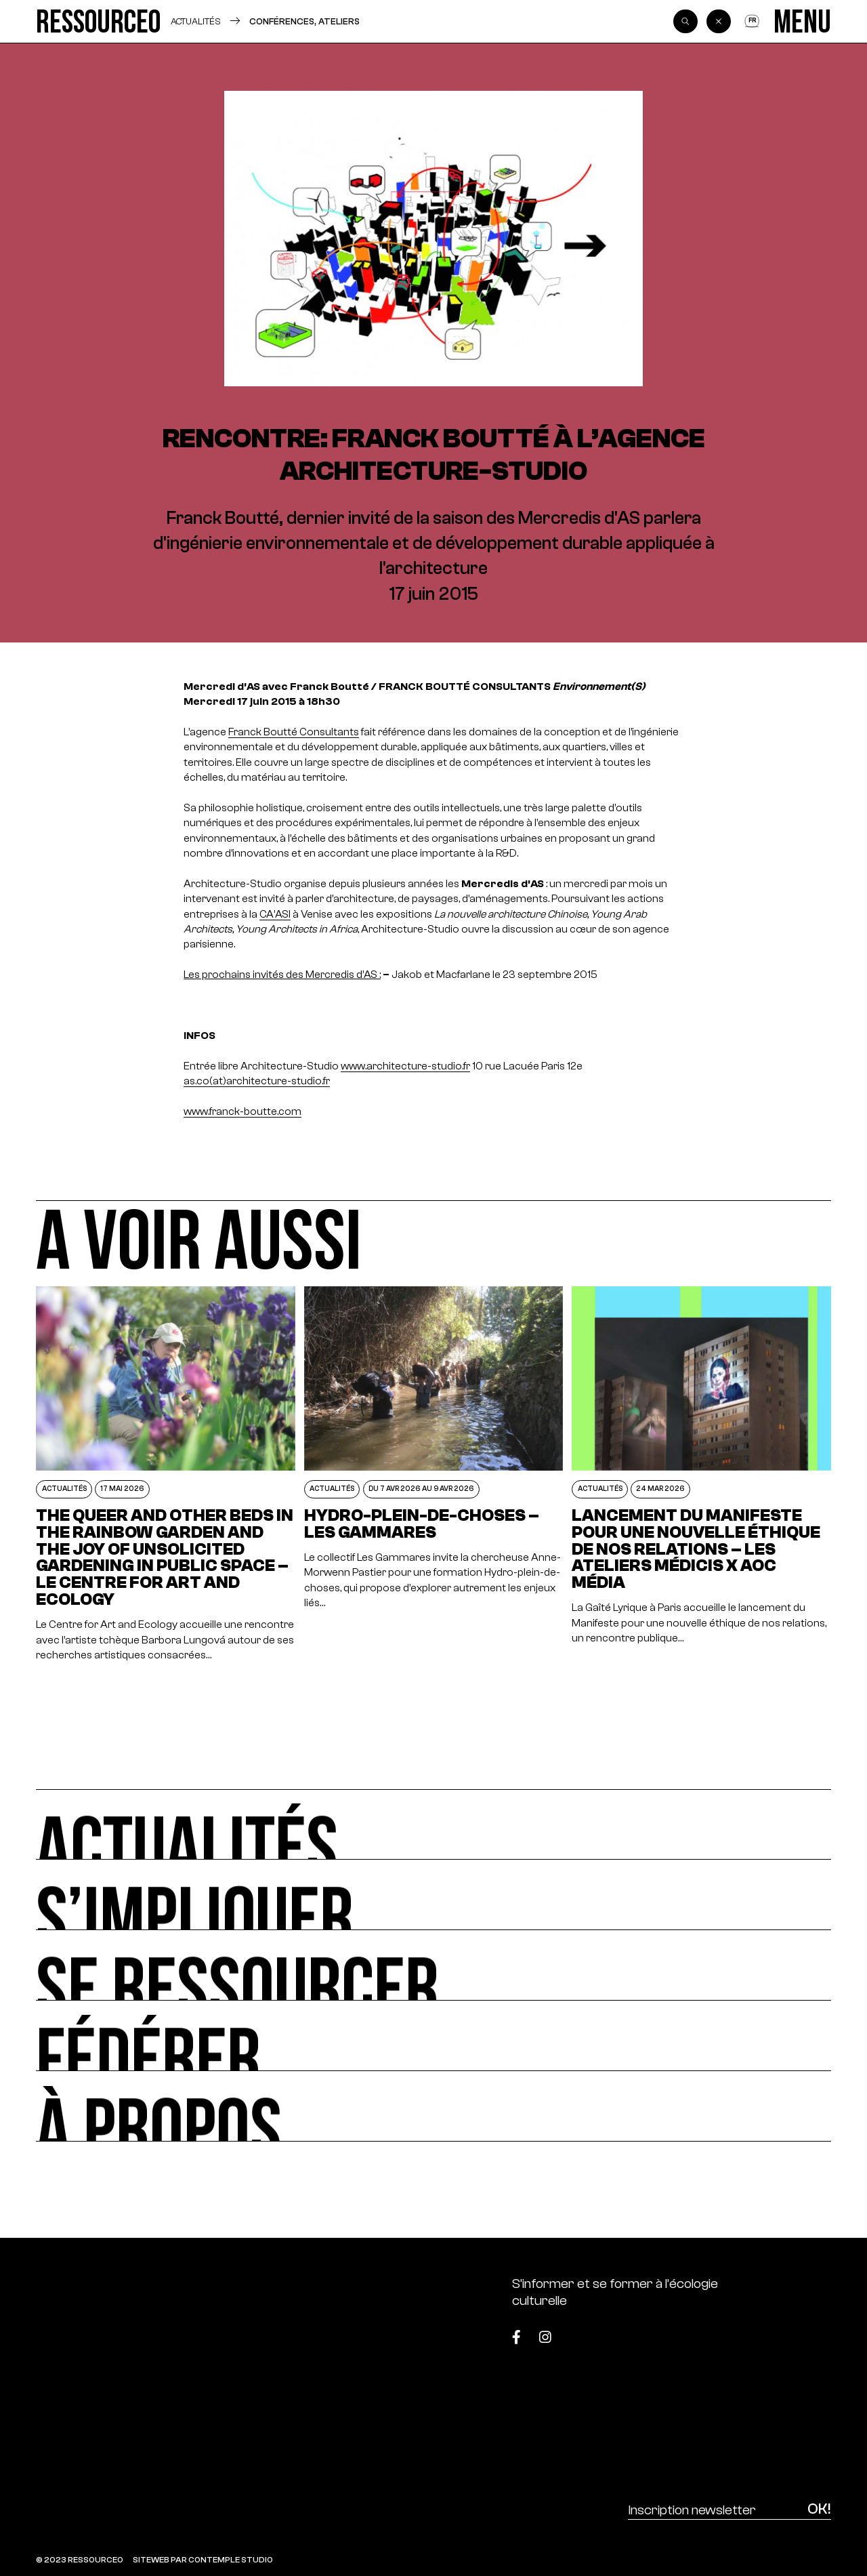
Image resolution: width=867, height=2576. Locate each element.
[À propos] (433, 2106)
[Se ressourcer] (433, 1965)
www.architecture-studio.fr (405, 1065)
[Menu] (802, 21)
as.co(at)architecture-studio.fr (257, 1080)
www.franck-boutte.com (242, 1111)
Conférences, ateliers (304, 21)
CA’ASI (275, 914)
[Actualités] (433, 1824)
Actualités (196, 21)
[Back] (718, 21)
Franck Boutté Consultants (293, 731)
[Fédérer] (433, 2036)
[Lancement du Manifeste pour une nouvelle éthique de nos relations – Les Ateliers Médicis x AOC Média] (701, 1474)
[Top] (775, 2330)
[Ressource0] (98, 21)
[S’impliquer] (433, 1895)
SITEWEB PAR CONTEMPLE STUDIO (203, 2559)
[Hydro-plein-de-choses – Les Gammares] (433, 1474)
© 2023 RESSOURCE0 (79, 2559)
